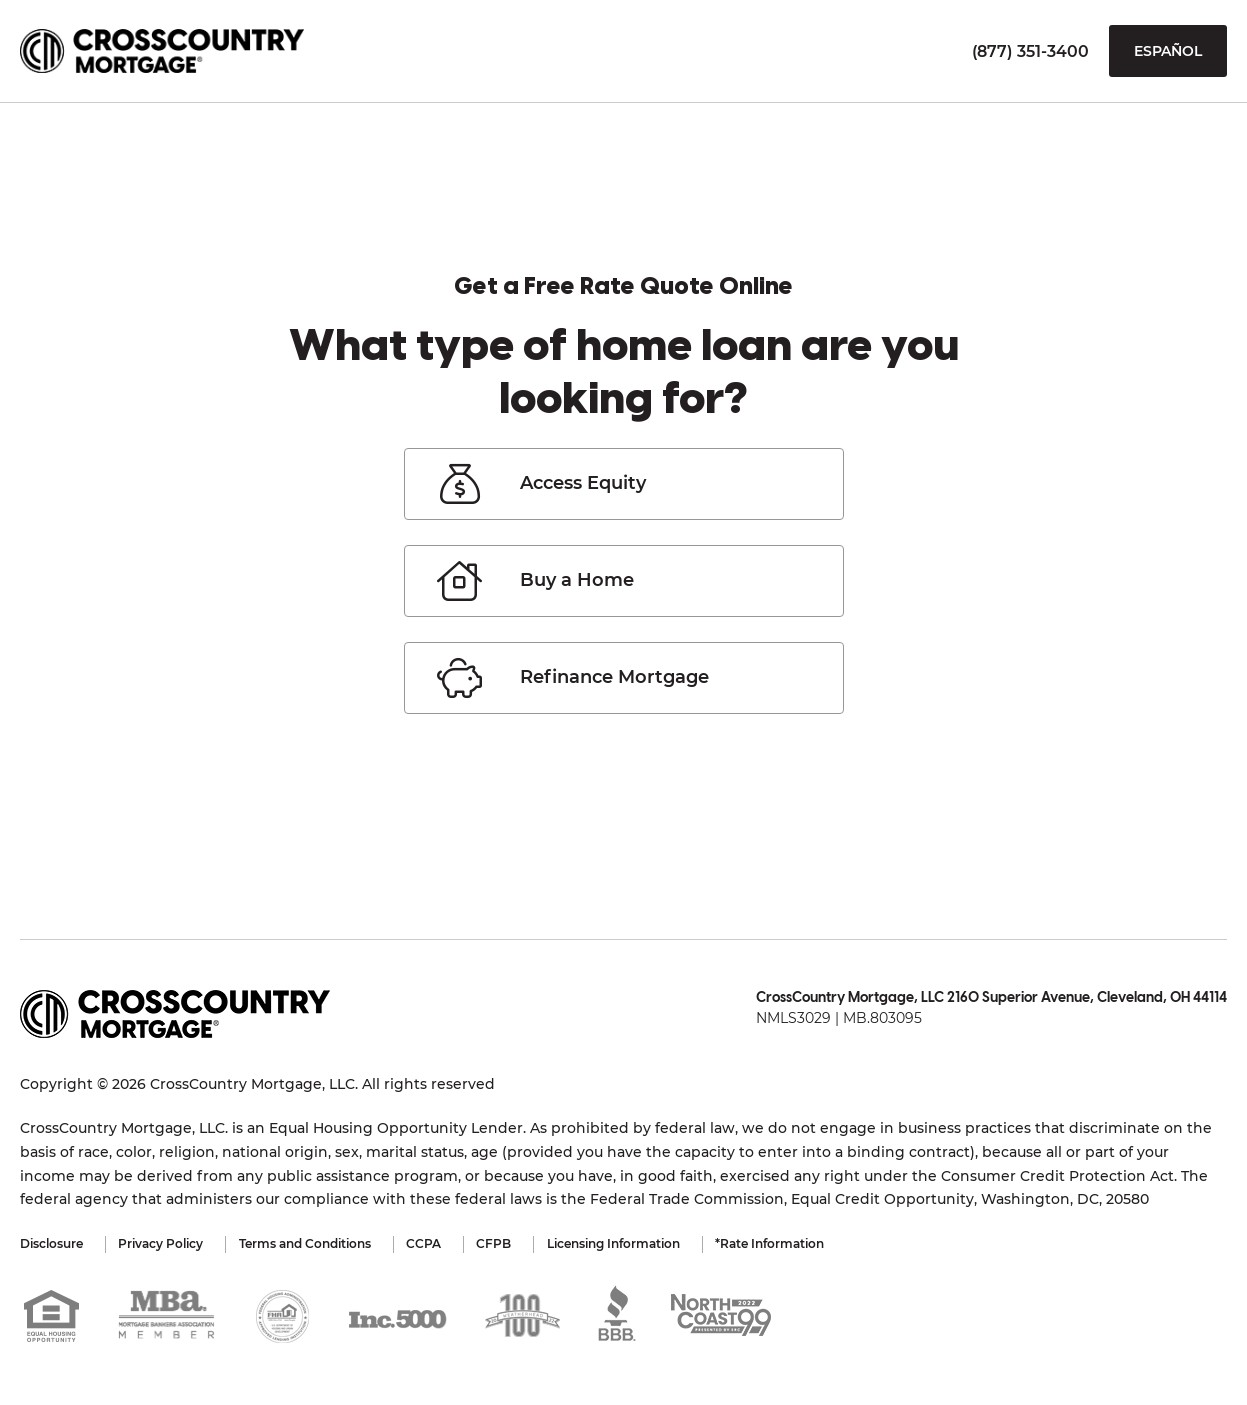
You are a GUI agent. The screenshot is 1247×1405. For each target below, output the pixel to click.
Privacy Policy (165, 1243)
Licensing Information (636, 1243)
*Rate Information (797, 1243)
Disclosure (51, 1243)
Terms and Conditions (314, 1243)
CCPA (437, 1243)
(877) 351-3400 (1030, 51)
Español (1168, 51)
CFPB (512, 1243)
